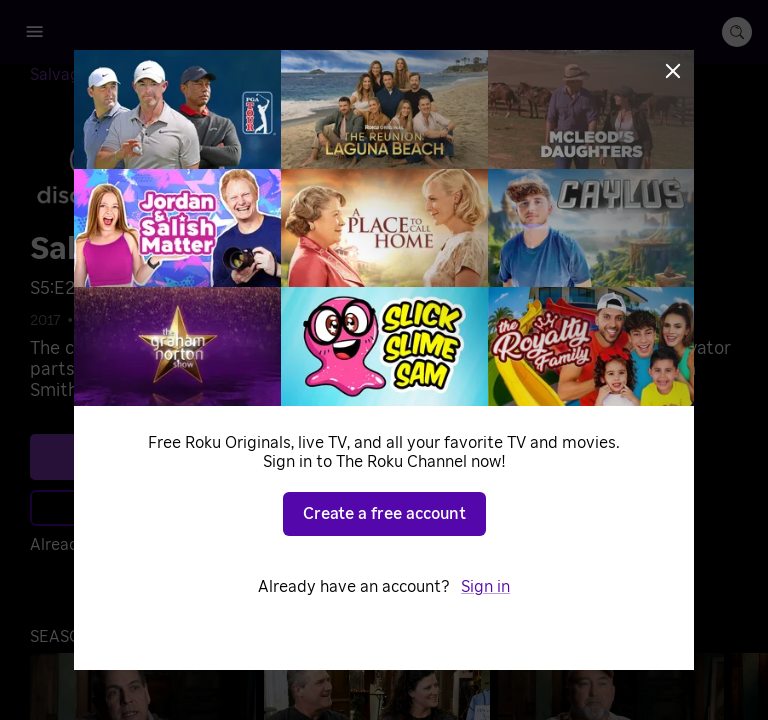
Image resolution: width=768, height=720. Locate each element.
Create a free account (384, 514)
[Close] (673, 71)
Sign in (485, 587)
